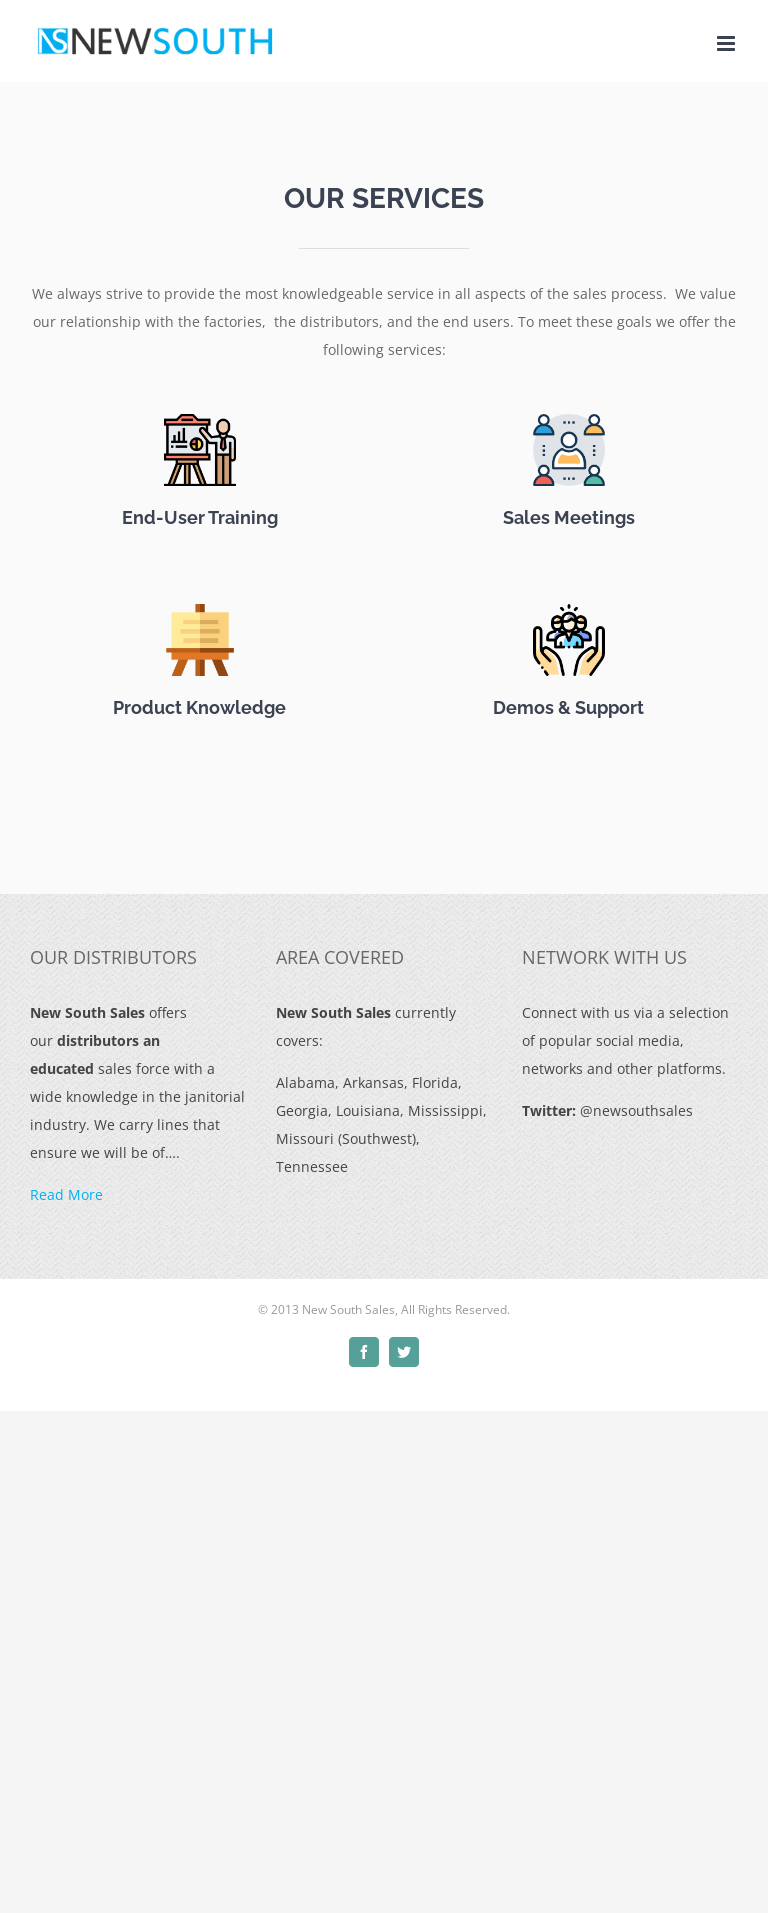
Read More (66, 1194)
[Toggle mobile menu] (727, 43)
